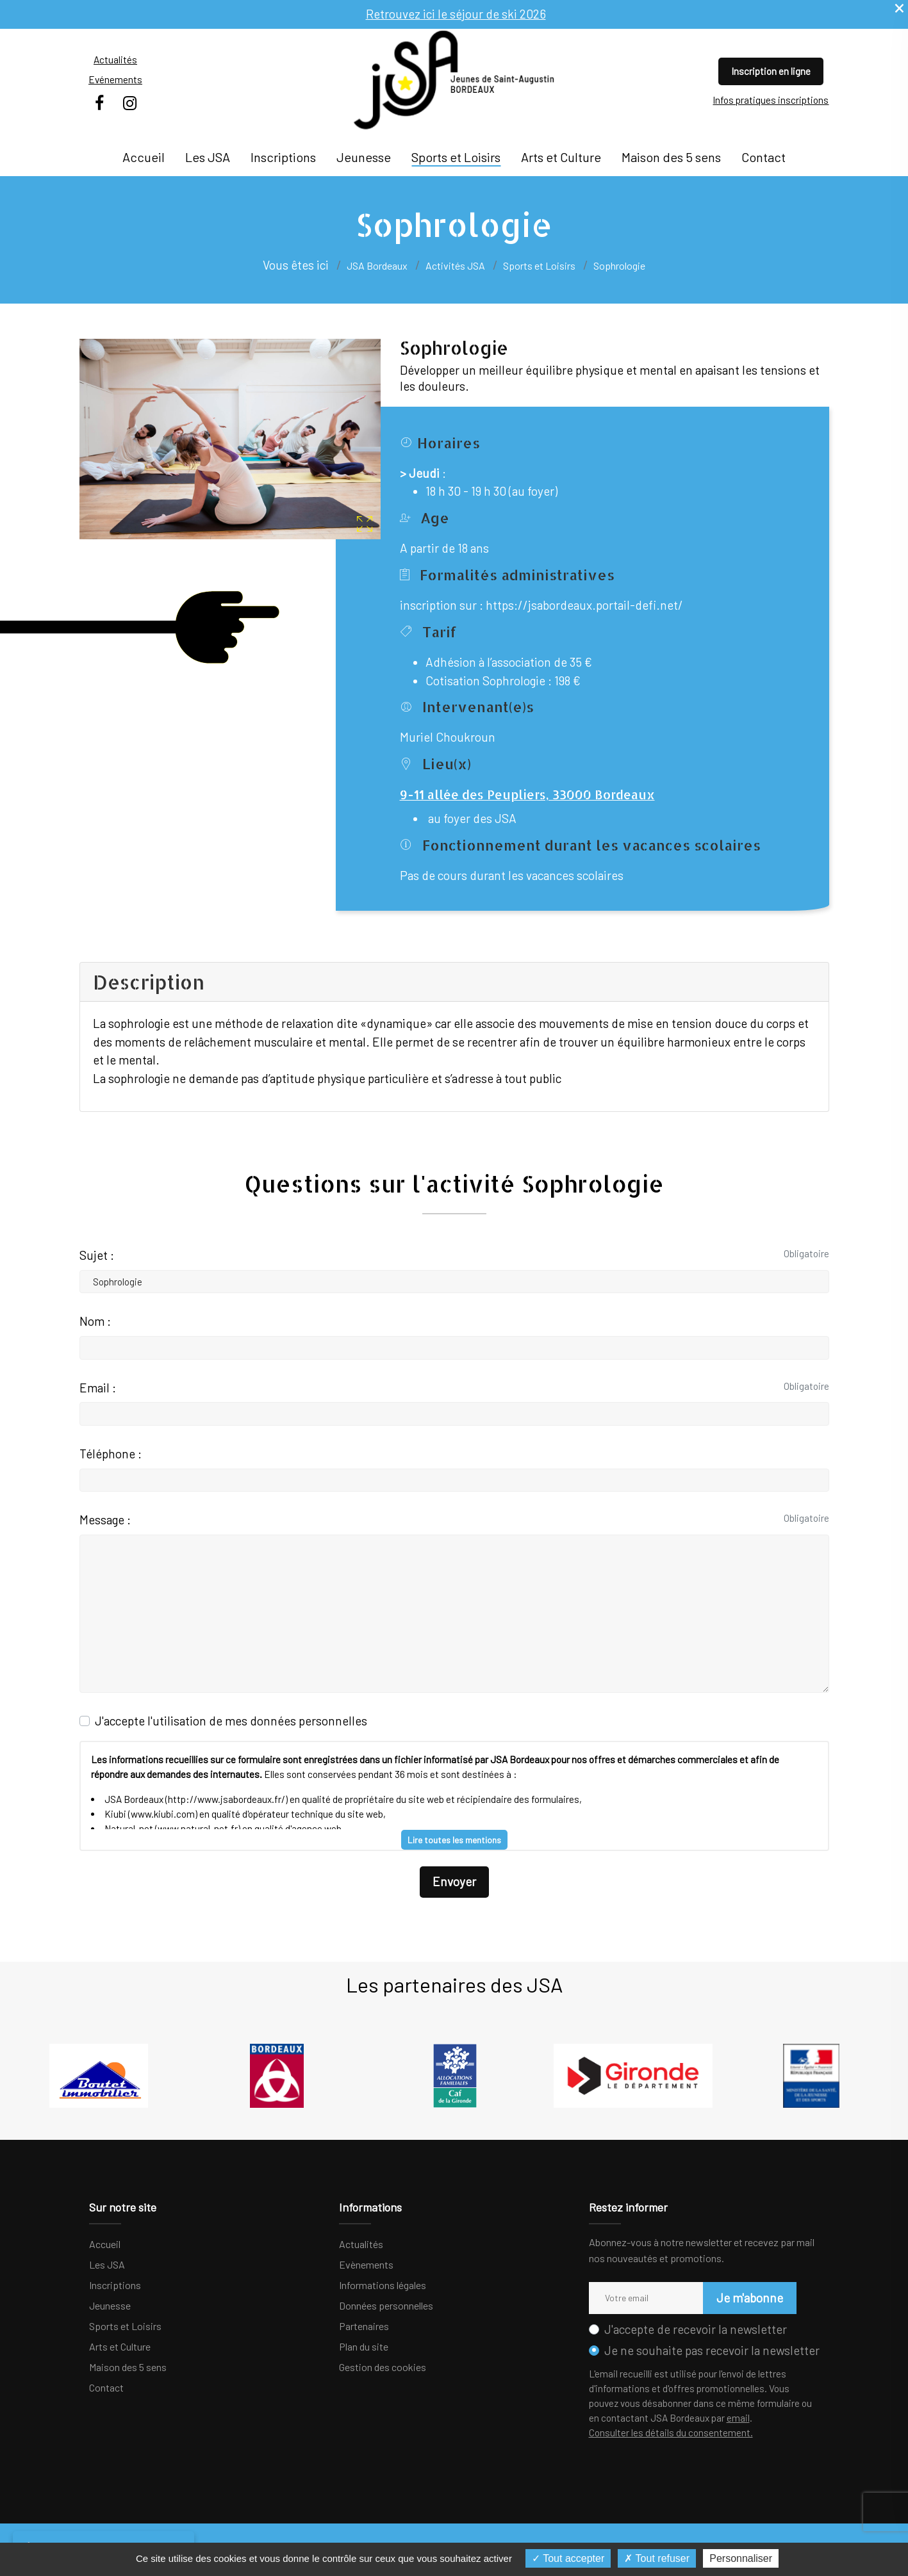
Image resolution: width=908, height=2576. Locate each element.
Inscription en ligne (771, 71)
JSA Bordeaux (377, 265)
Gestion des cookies (382, 2367)
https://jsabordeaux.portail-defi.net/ (584, 605)
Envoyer (454, 1881)
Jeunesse (363, 157)
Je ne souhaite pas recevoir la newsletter (712, 2350)
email (738, 2418)
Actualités (115, 59)
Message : (105, 1519)
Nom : (95, 1321)
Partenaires (364, 2326)
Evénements (115, 79)
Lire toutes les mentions (454, 1839)
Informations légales (382, 2285)
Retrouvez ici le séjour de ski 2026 (456, 13)
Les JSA (207, 157)
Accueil (143, 157)
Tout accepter (568, 2558)
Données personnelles (386, 2305)
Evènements (366, 2264)
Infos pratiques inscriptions (771, 100)
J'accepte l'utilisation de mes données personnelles (231, 1720)
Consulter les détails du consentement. (671, 2432)
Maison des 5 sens (671, 157)
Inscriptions (283, 157)
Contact (763, 157)
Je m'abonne (749, 2297)
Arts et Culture (561, 157)
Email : (97, 1387)
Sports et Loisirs (455, 157)
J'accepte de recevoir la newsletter (695, 2329)
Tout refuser (656, 2558)
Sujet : (96, 1255)
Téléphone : (110, 1453)
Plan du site (363, 2346)
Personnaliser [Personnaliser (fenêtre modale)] (740, 2558)
